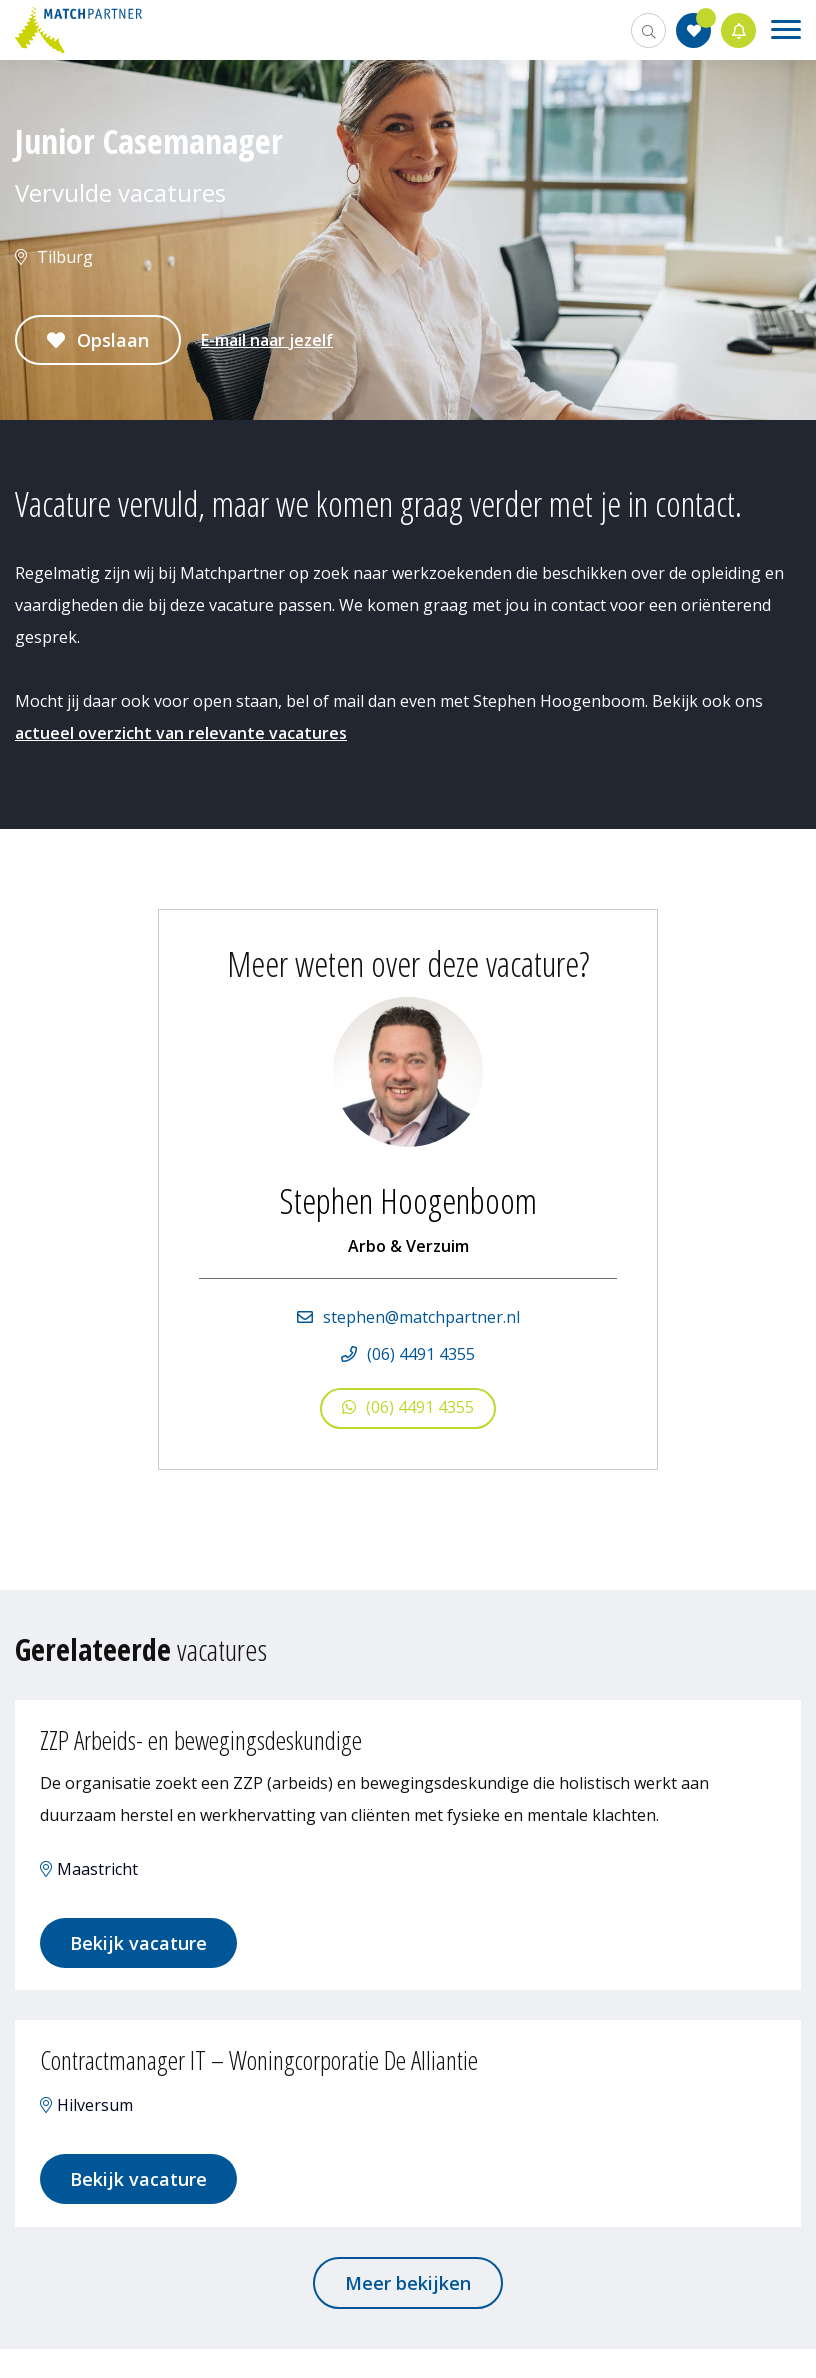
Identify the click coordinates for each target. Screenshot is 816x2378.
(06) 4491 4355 (421, 1354)
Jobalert (739, 30)
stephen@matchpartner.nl (421, 1317)
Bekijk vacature (153, 1950)
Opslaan (113, 340)
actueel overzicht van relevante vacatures (181, 733)
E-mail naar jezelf (267, 340)
